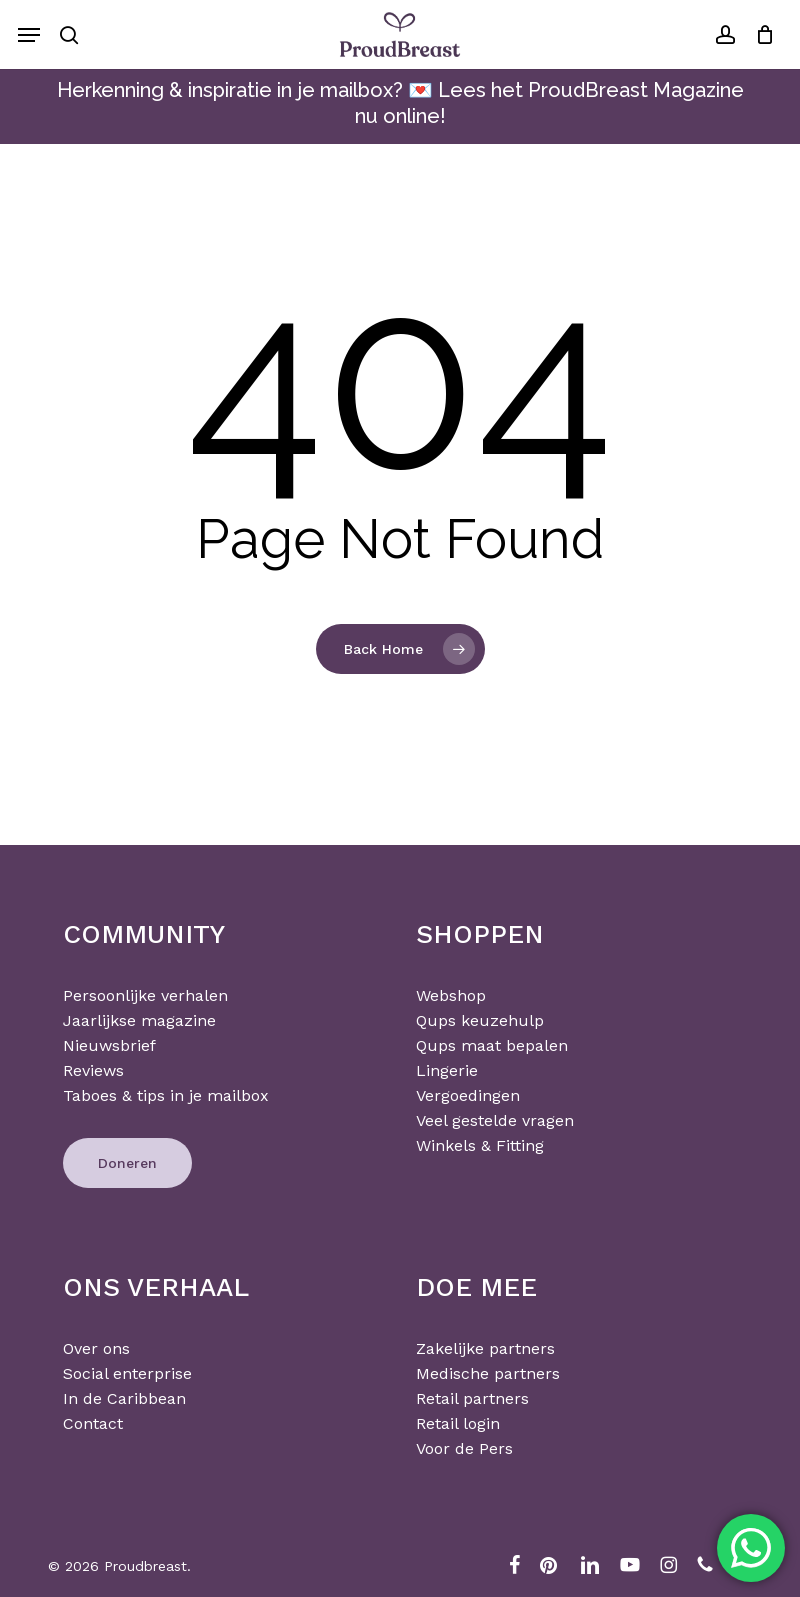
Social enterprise (127, 1373)
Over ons (96, 1348)
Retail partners (472, 1398)
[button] (29, 35)
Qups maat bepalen (492, 1045)
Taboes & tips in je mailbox (166, 1095)
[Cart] (759, 34)
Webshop (451, 995)
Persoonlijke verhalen (145, 995)
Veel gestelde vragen (495, 1120)
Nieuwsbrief (109, 1045)
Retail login (458, 1423)
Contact (93, 1423)
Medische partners (488, 1373)
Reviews (93, 1070)
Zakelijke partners (485, 1348)
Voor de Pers (464, 1448)
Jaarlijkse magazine (139, 1020)
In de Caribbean (124, 1398)
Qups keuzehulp (480, 1020)
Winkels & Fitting (480, 1145)
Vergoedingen (468, 1095)
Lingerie (447, 1070)
